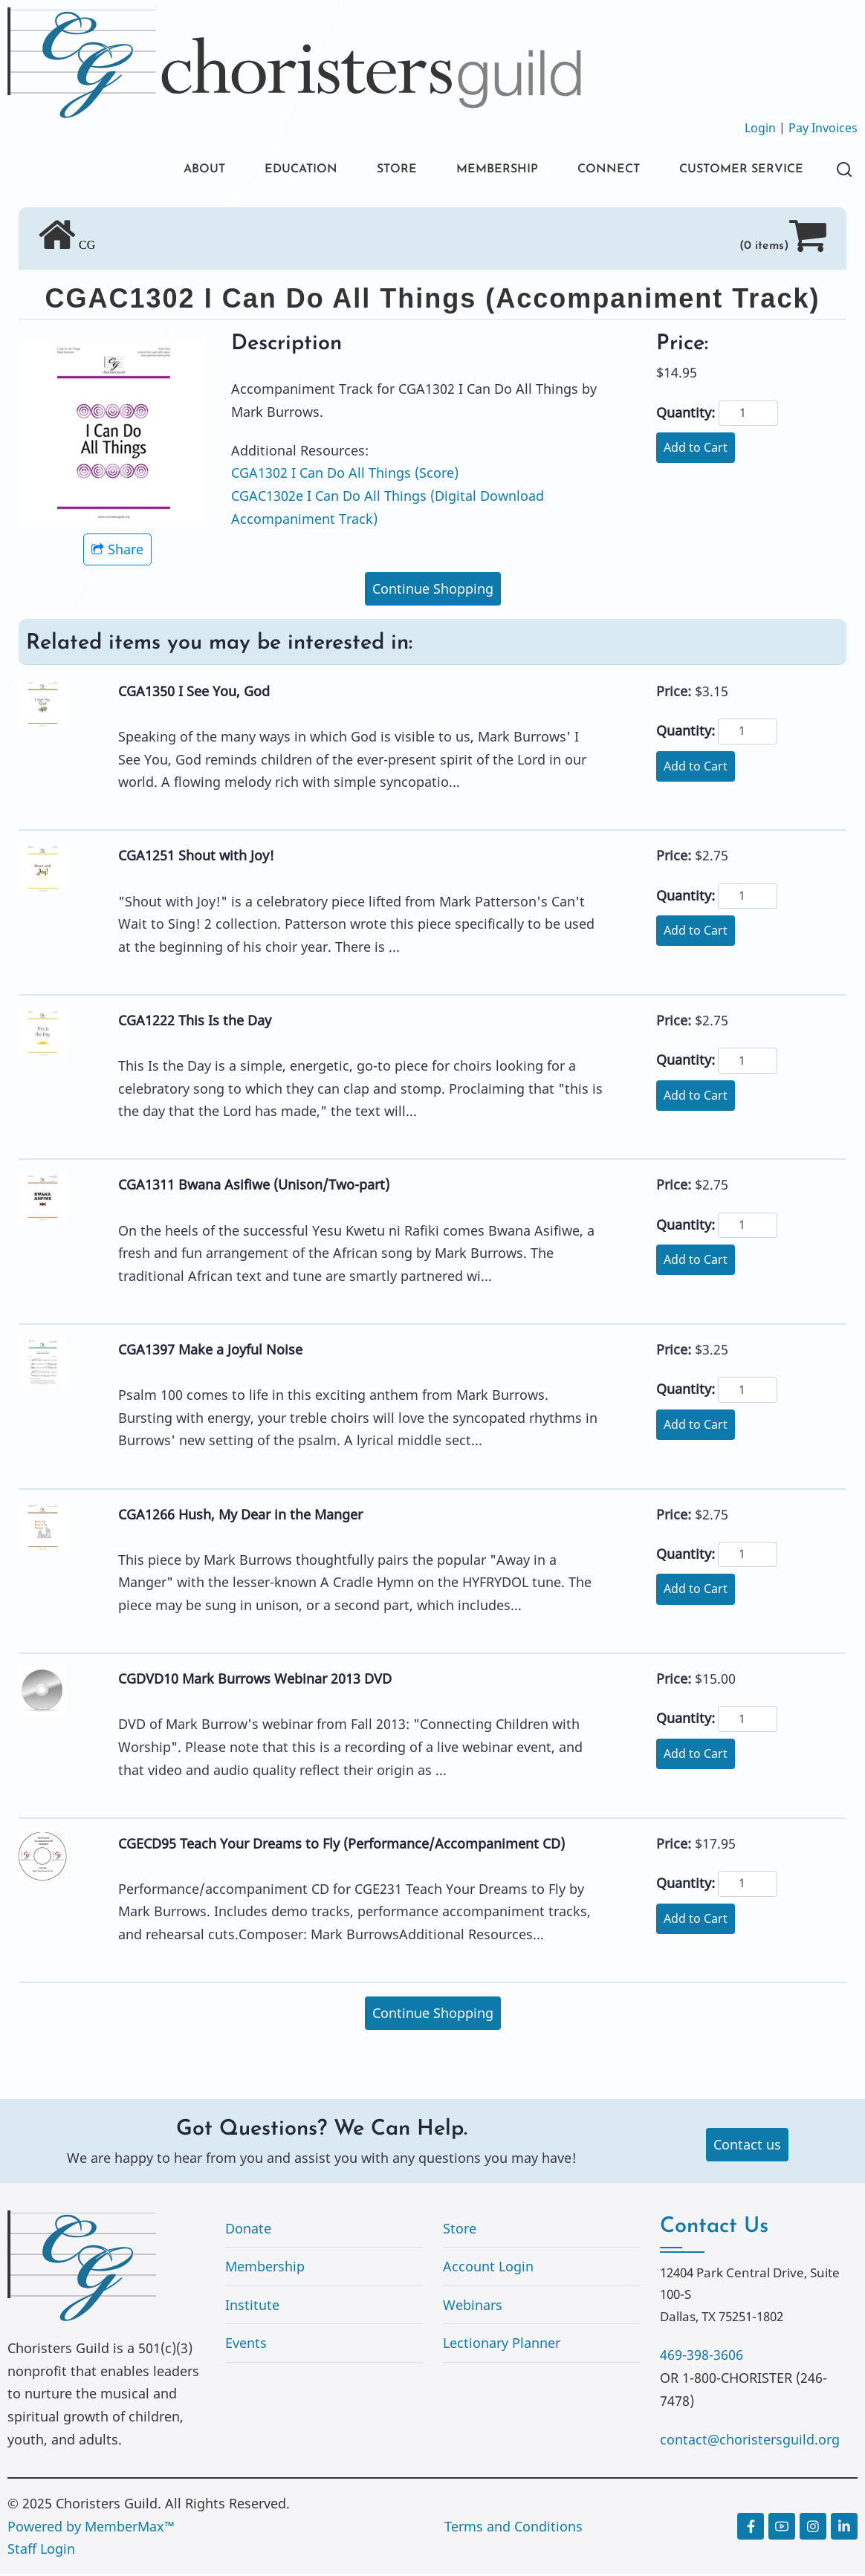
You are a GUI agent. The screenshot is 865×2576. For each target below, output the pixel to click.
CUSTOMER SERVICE (734, 170)
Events (246, 2346)
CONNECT (590, 170)
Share (117, 552)
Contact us (747, 2146)
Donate (248, 2230)
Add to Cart (696, 450)
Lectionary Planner (501, 2346)
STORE (362, 170)
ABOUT (154, 170)
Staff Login (41, 2551)
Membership (265, 2269)
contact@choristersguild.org (750, 2441)
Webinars (472, 2307)
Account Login (488, 2269)
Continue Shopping (432, 591)
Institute (252, 2307)
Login (760, 128)
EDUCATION (259, 170)
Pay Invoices (823, 128)
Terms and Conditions (513, 2528)
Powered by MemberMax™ (91, 2528)
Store (459, 2230)
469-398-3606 (701, 2357)
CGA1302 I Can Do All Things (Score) (345, 475)
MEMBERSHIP (469, 170)
